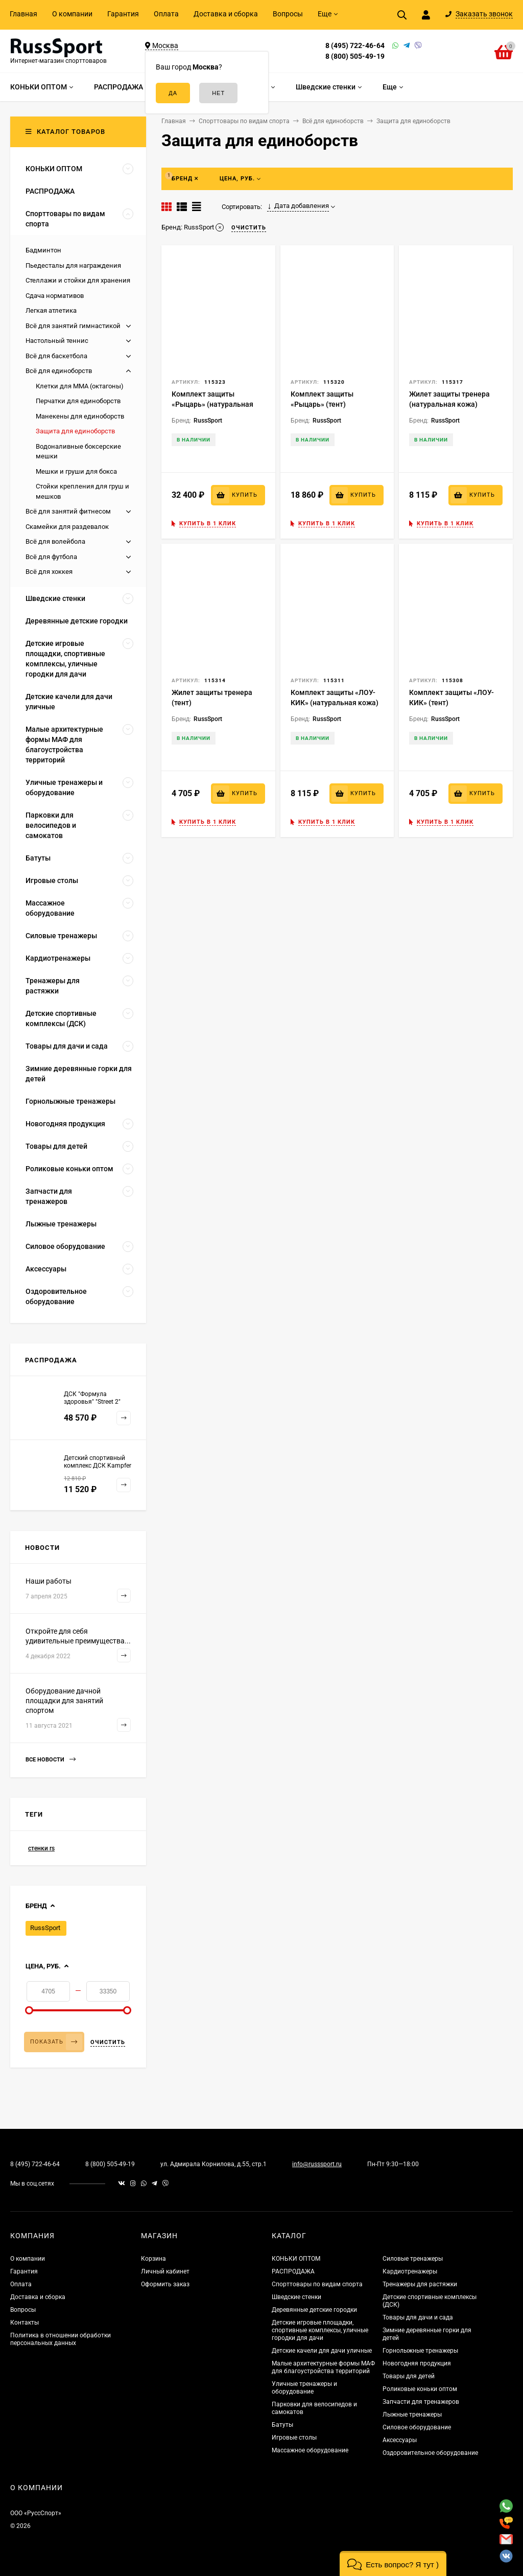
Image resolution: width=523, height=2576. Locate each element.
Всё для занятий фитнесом (68, 511)
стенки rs (41, 1848)
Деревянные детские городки (314, 2309)
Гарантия (123, 14)
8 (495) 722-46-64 (355, 45)
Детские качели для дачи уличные (322, 2350)
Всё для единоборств (59, 371)
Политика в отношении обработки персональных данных (60, 2339)
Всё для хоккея (49, 571)
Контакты (24, 2322)
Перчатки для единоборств (78, 401)
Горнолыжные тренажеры (420, 2350)
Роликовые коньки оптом (420, 2389)
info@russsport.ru (317, 2164)
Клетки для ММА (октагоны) (80, 386)
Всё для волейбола (55, 541)
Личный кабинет (165, 2271)
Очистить (107, 2042)
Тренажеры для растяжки (420, 2284)
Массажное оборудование (310, 2450)
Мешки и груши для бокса (76, 471)
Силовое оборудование (417, 2427)
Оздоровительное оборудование (430, 2452)
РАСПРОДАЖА (293, 2271)
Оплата (166, 14)
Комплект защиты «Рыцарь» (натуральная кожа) (212, 404)
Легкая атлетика (51, 310)
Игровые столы (294, 2437)
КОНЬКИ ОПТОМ (296, 2258)
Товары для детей (409, 2376)
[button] (393, 2563)
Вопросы (288, 14)
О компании (72, 14)
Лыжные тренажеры (412, 2414)
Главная (23, 14)
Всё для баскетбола (56, 356)
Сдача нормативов (55, 295)
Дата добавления (298, 206)
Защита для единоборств (75, 431)
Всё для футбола (51, 557)
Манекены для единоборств (80, 416)
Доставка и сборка (226, 14)
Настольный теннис (57, 340)
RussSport (45, 1928)
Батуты (282, 2424)
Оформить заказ (165, 2284)
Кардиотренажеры (410, 2271)
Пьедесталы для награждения (73, 265)
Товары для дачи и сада (418, 2317)
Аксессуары (400, 2440)
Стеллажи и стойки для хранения (78, 280)
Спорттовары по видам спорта (317, 2284)
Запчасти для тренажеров (421, 2401)
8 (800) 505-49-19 (355, 56)
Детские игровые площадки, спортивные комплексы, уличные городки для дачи (320, 2330)
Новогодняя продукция (417, 2363)
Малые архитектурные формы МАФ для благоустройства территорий (323, 2367)
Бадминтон (43, 250)
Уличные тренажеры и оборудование (304, 2387)
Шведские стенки (296, 2297)
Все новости (51, 1759)
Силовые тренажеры (413, 2258)
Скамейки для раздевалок (67, 526)
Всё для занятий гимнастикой (73, 326)
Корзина (153, 2258)
